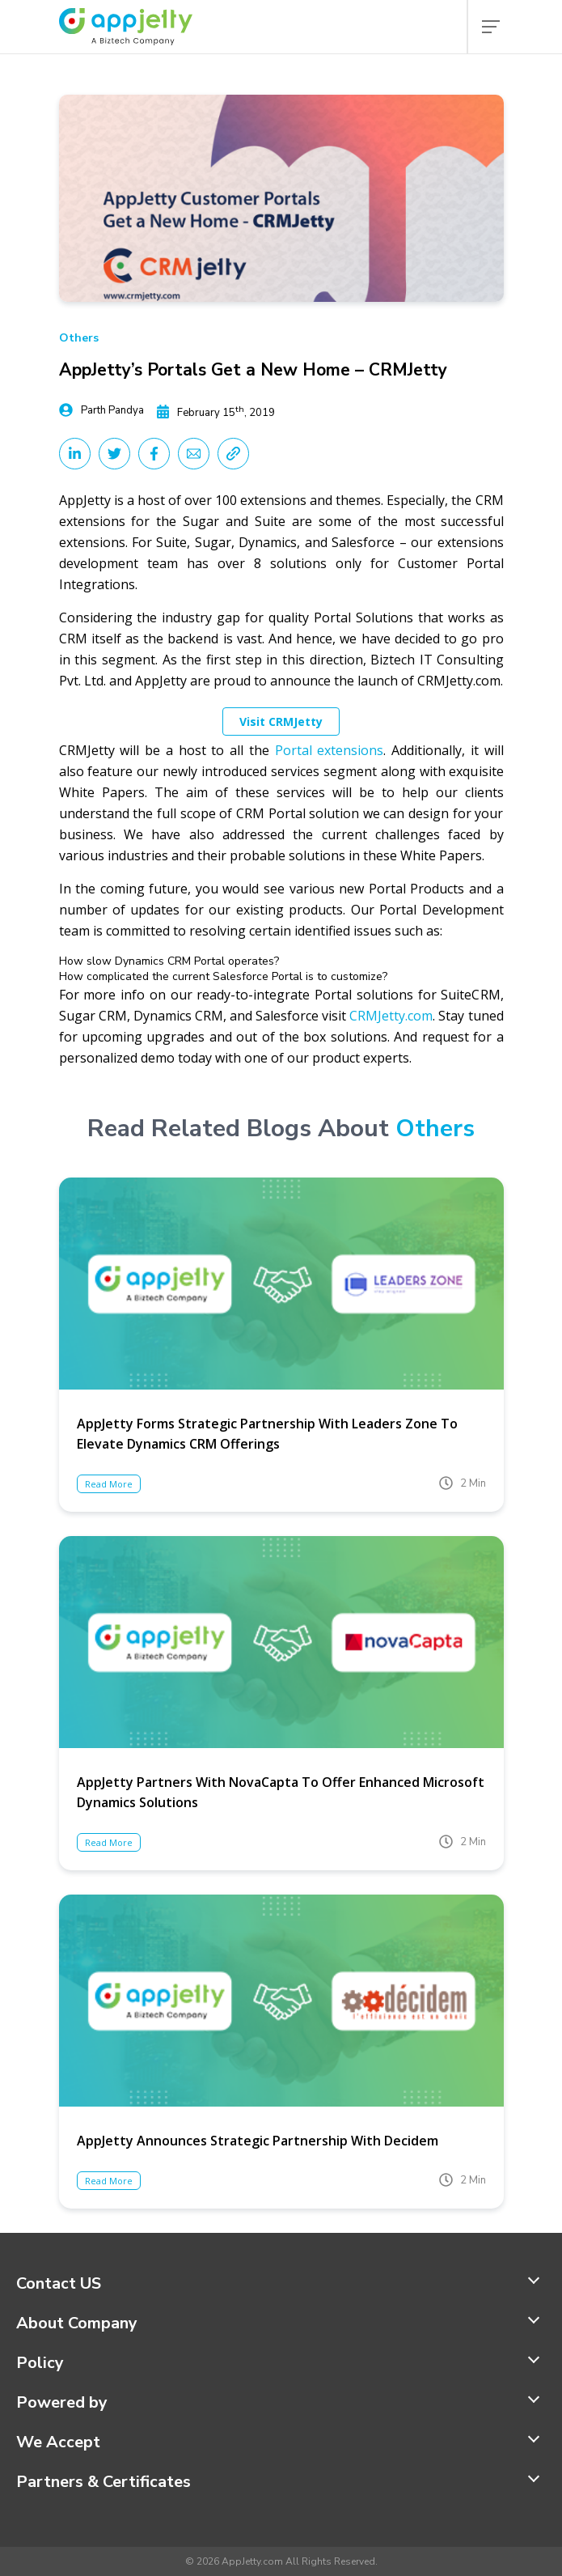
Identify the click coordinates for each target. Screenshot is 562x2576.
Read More (109, 1484)
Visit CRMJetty (281, 721)
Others (79, 338)
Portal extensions (329, 750)
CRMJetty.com (391, 1016)
